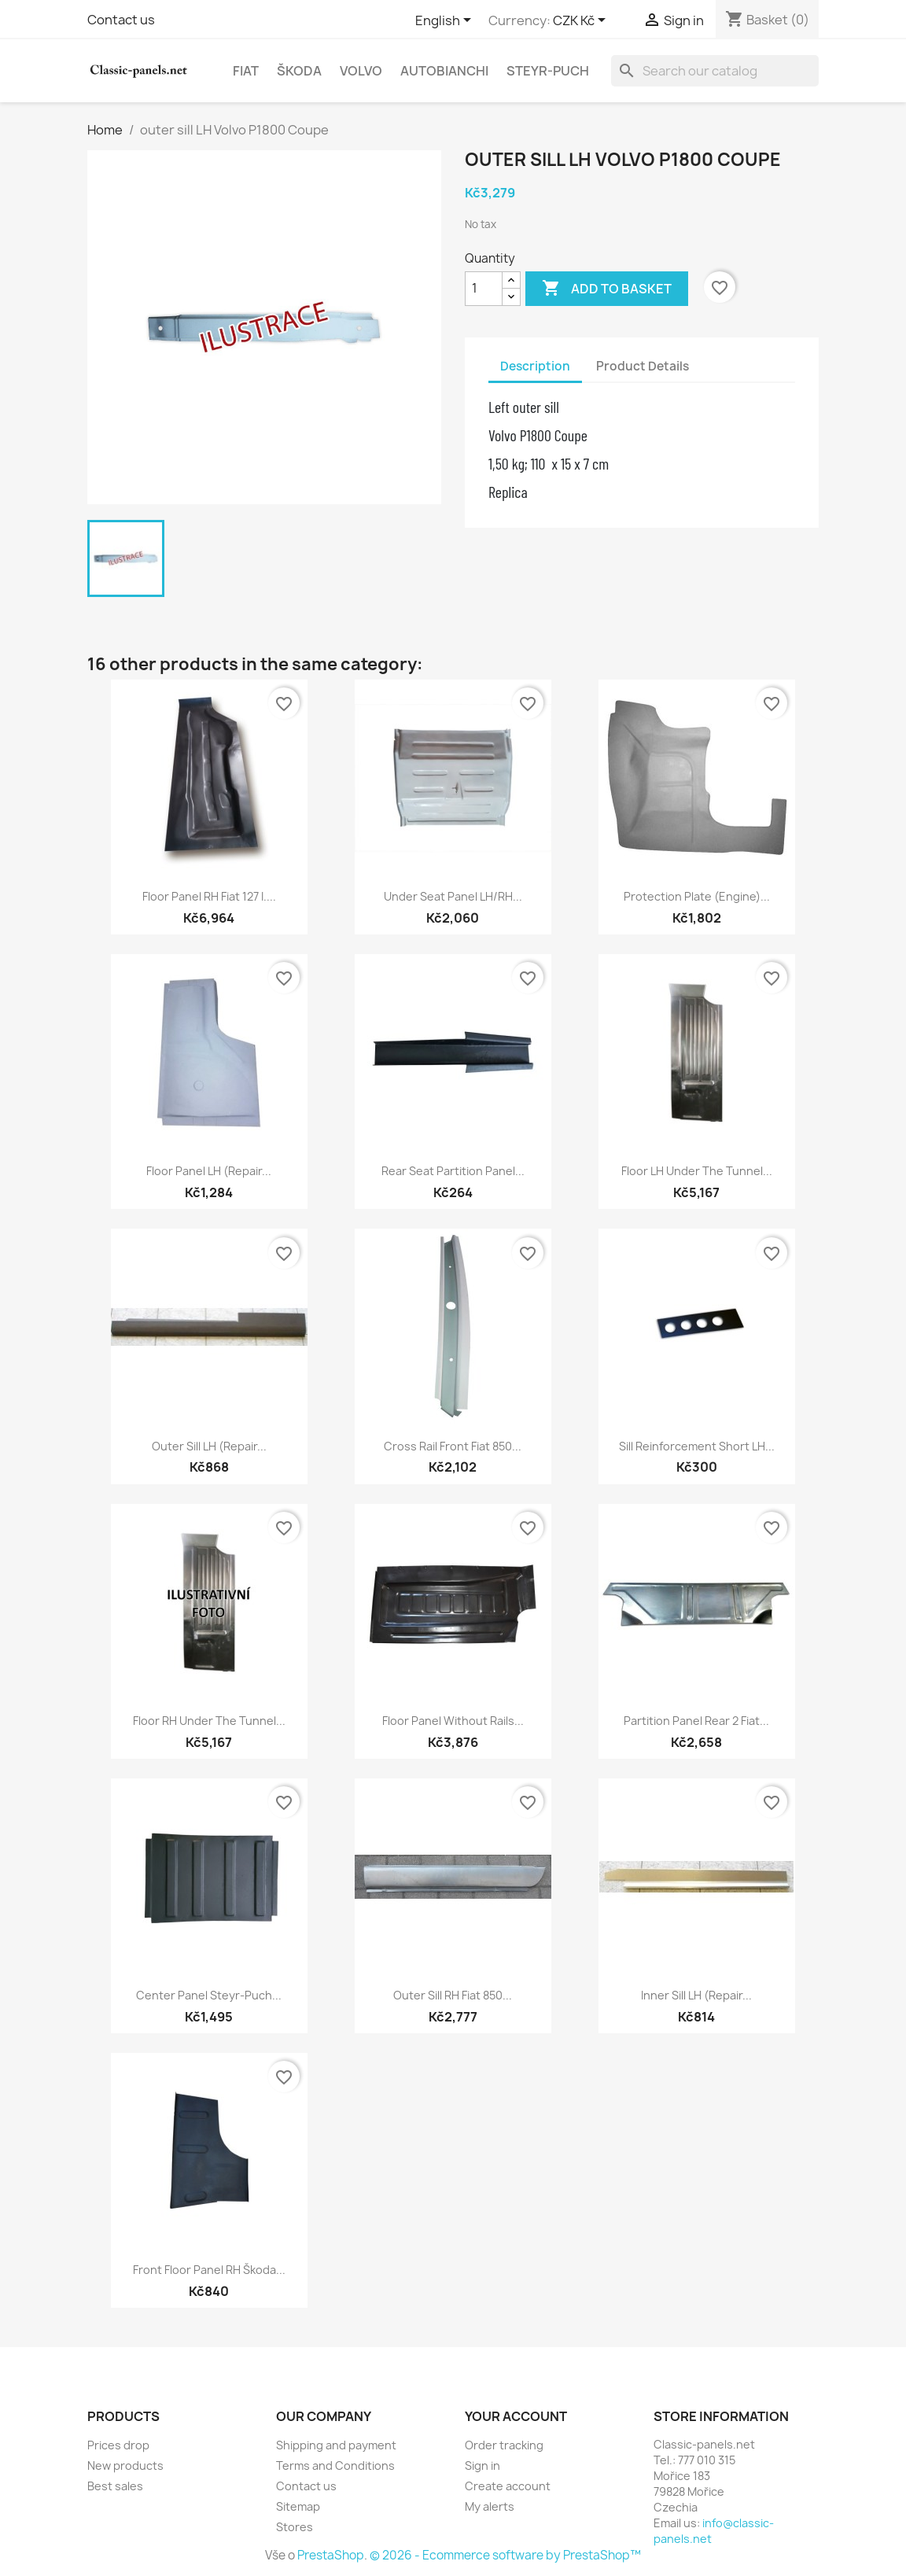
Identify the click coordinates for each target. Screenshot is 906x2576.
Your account (516, 2416)
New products (125, 2465)
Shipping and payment (336, 2445)
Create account (508, 2485)
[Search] (715, 71)
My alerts (489, 2506)
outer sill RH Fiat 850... (452, 1995)
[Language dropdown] (446, 21)
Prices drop (118, 2445)
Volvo (361, 70)
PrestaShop (330, 2555)
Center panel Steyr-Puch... (209, 1995)
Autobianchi (444, 70)
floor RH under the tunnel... (209, 1720)
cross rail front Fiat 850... (452, 1446)
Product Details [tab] (642, 366)
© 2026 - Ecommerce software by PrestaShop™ (505, 2555)
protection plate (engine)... (697, 896)
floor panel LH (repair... (208, 1170)
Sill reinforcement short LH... (697, 1446)
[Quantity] (484, 288)
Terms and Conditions (335, 2465)
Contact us (121, 19)
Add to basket (607, 288)
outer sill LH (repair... (209, 1446)
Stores (294, 2526)
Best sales (115, 2485)
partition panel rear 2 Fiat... (696, 1720)
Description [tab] (535, 366)
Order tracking (504, 2445)
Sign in (482, 2465)
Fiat (246, 70)
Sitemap (298, 2506)
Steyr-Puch (547, 70)
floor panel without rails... (453, 1720)
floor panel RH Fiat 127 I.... (209, 896)
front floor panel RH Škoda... (209, 2269)
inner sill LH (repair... (696, 1995)
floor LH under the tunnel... (696, 1170)
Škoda (299, 70)
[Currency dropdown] (582, 21)
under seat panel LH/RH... (453, 896)
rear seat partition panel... (453, 1170)
